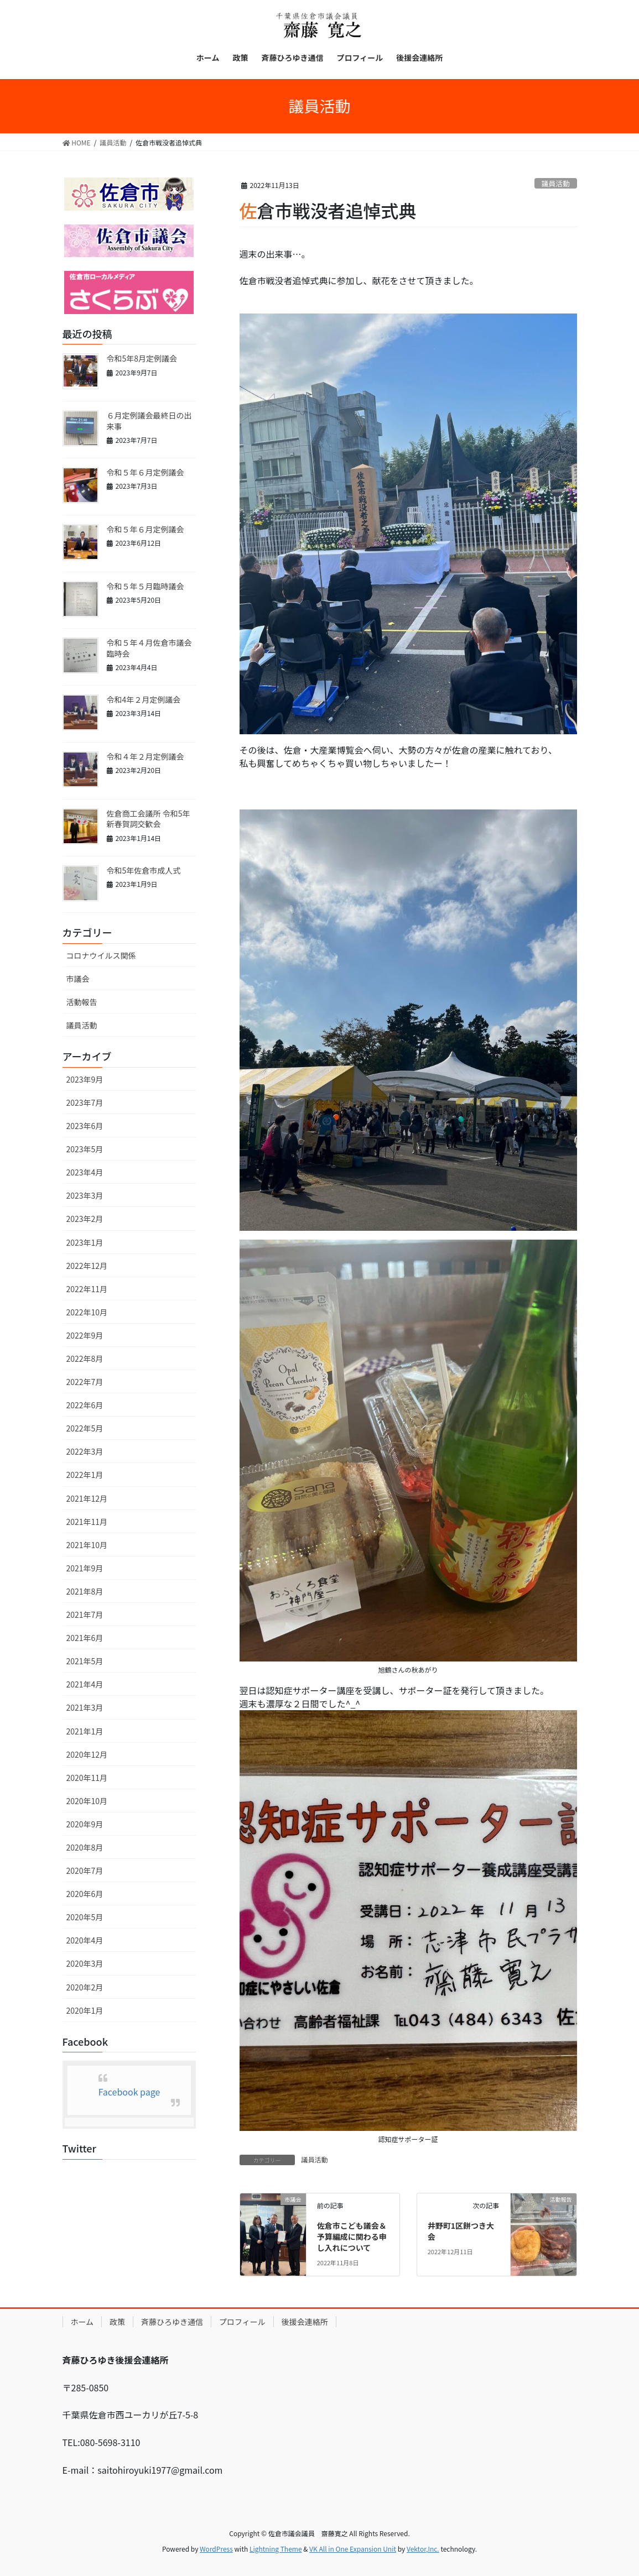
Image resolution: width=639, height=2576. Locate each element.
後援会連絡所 (305, 2321)
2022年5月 (84, 1428)
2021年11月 (87, 1521)
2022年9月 (84, 1335)
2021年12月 (87, 1498)
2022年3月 (84, 1451)
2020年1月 (84, 2010)
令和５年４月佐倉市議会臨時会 (149, 648)
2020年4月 (84, 1940)
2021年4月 (84, 1684)
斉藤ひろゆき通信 (172, 2321)
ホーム (82, 2321)
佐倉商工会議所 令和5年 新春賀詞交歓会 (148, 819)
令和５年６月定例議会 (145, 472)
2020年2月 (84, 1987)
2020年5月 (84, 1916)
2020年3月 (84, 1963)
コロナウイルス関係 (101, 955)
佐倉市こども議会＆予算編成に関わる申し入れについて (352, 2236)
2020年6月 (84, 1893)
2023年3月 (84, 1195)
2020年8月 (84, 1847)
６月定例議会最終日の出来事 (149, 421)
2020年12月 (87, 1754)
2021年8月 (84, 1591)
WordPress (216, 2548)
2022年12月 (87, 1265)
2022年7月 (84, 1381)
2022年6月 (84, 1404)
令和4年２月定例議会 (144, 699)
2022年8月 (84, 1358)
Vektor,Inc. (423, 2548)
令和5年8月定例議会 (142, 358)
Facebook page (129, 2091)
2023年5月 (84, 1148)
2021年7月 (84, 1614)
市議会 (78, 978)
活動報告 (81, 1001)
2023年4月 (84, 1172)
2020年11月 (87, 1777)
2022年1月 (84, 1474)
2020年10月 (87, 1800)
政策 (117, 2321)
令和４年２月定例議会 (145, 756)
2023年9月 (84, 1079)
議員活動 (556, 183)
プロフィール (242, 2321)
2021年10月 (87, 1544)
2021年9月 (84, 1568)
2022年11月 (87, 1288)
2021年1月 (84, 1731)
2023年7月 (84, 1102)
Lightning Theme (276, 2548)
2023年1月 (84, 1242)
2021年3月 (84, 1707)
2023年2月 (84, 1218)
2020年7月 (84, 1870)
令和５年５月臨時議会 (145, 586)
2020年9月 (84, 1824)
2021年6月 (84, 1637)
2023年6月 (84, 1125)
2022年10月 (87, 1312)
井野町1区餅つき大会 (461, 2231)
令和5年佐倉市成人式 (144, 870)
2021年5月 (84, 1660)
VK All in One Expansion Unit (352, 2548)
